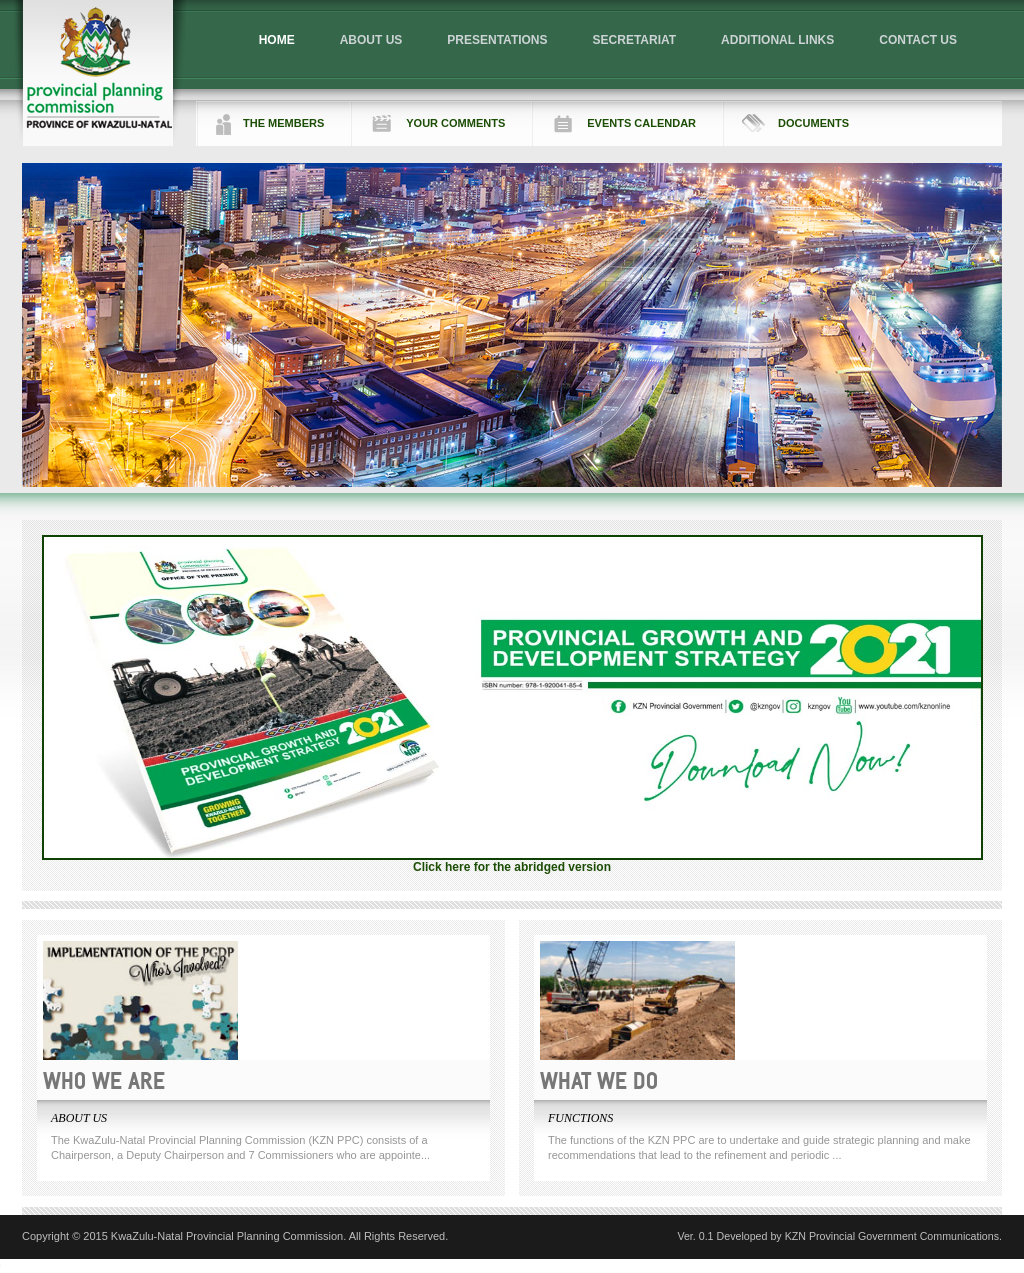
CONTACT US (918, 40)
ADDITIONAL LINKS (777, 40)
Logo (99, 73)
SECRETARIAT (635, 40)
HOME (277, 40)
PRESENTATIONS (497, 40)
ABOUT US (371, 40)
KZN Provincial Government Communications (892, 1236)
